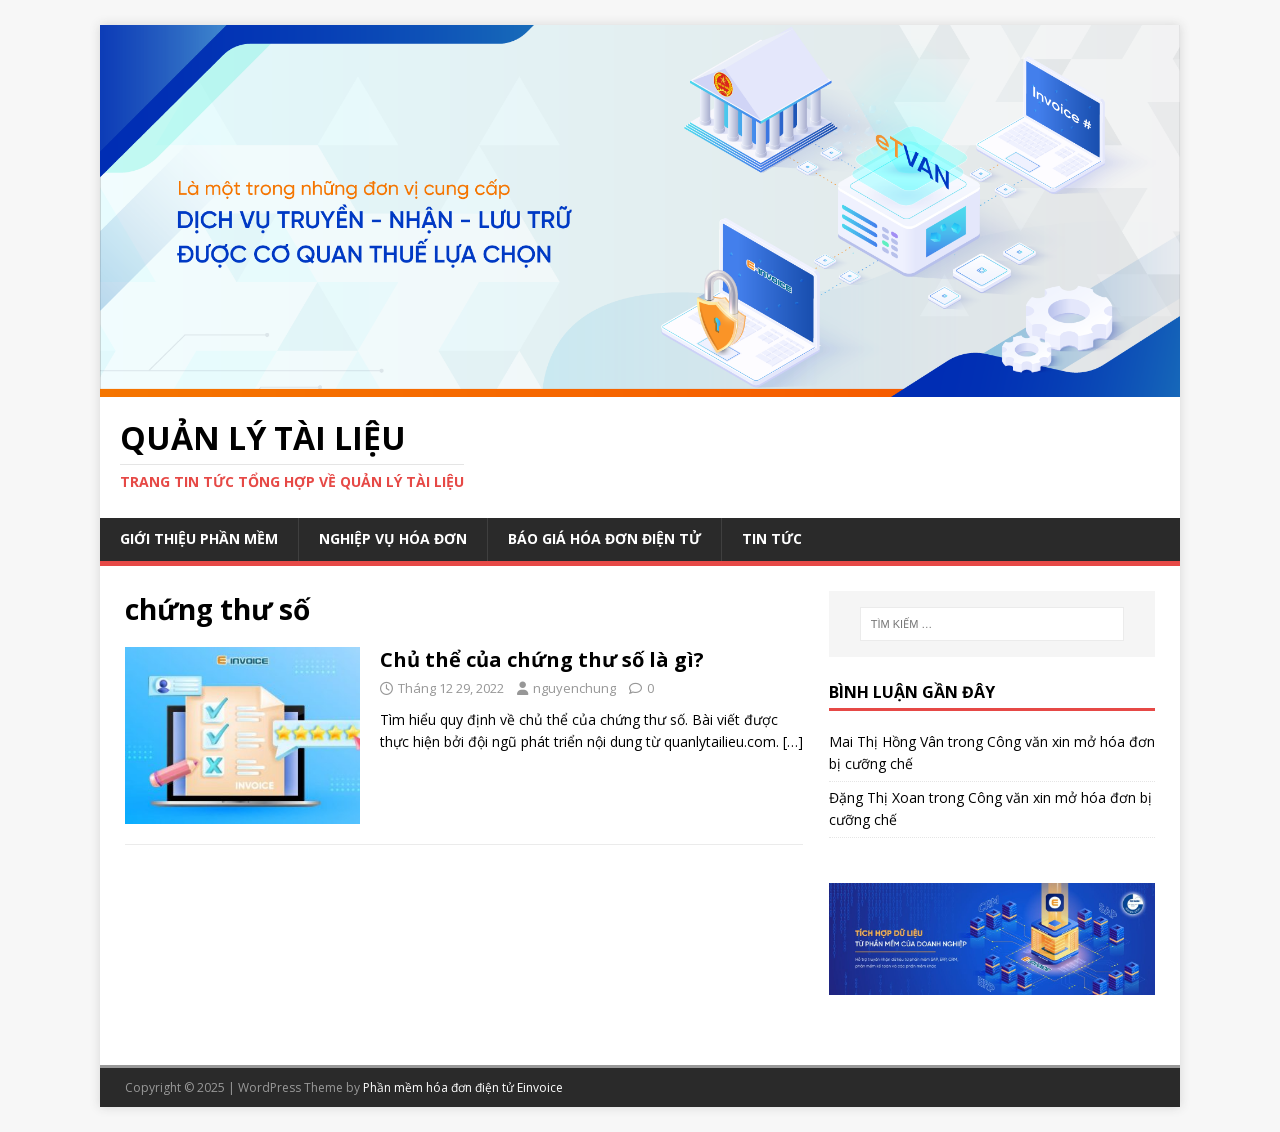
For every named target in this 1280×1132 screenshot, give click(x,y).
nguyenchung (574, 688)
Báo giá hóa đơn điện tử (604, 538)
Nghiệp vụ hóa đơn (393, 538)
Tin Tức (772, 538)
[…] (793, 741)
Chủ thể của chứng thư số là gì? (542, 659)
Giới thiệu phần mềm (199, 538)
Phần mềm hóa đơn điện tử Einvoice (463, 1087)
